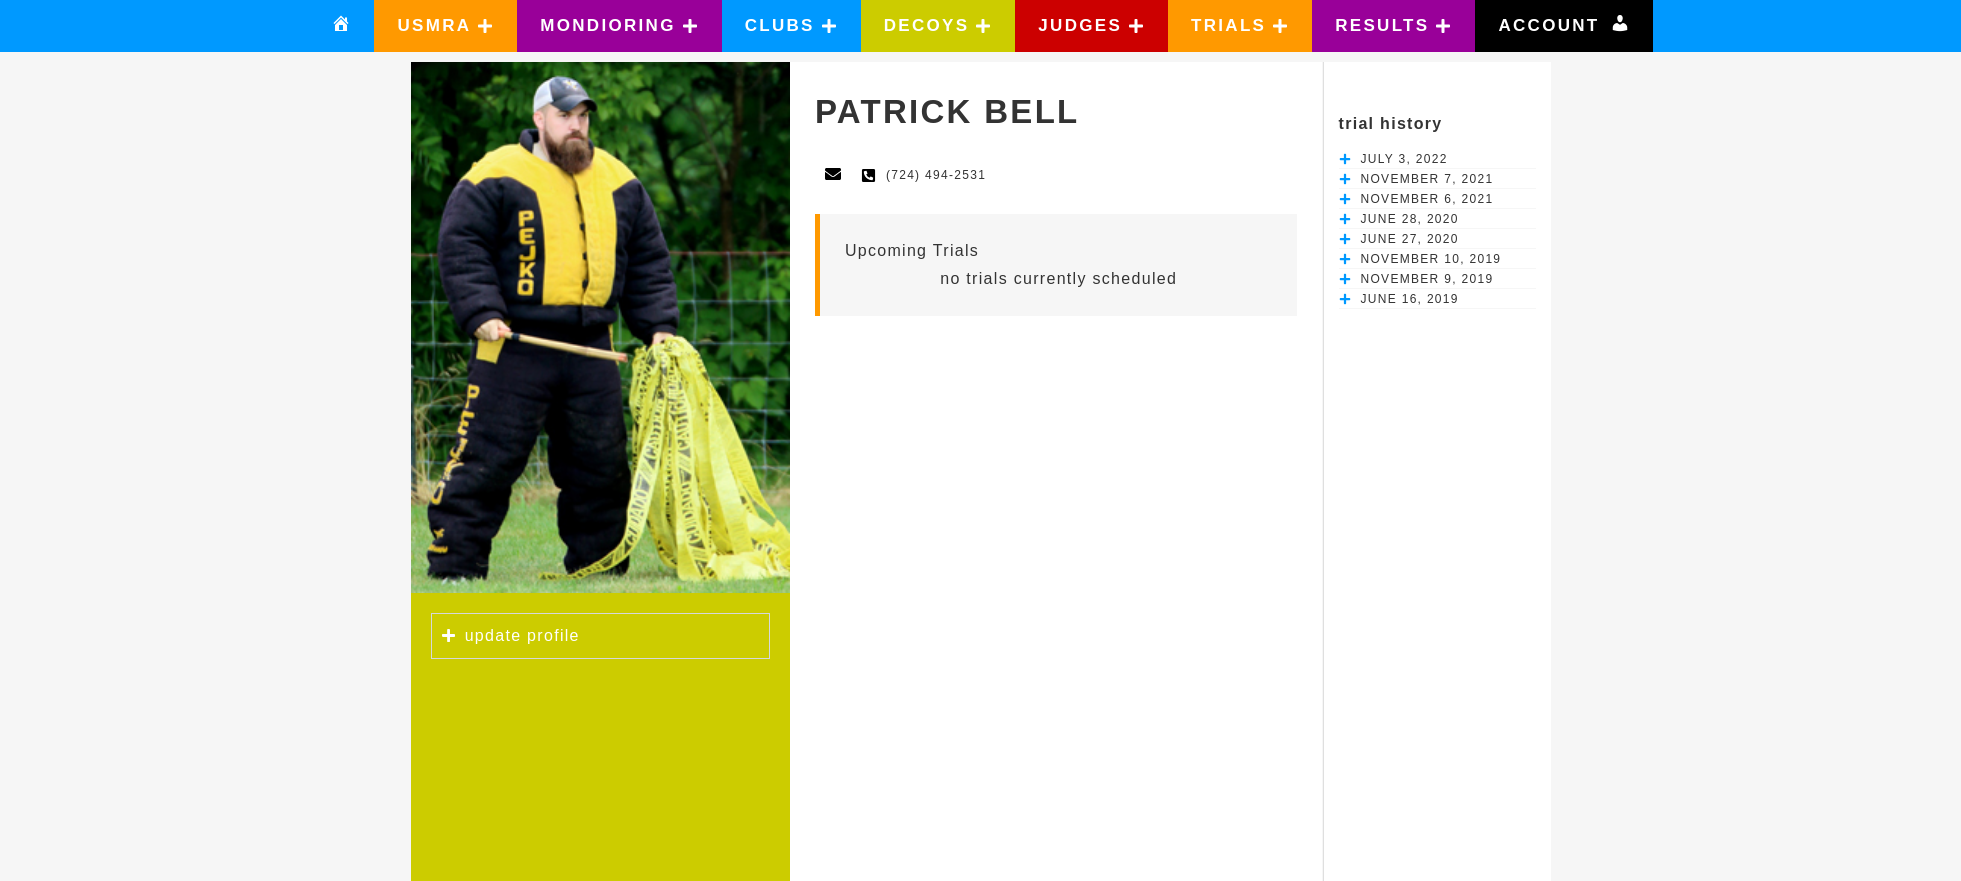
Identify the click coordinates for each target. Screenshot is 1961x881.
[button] (445, 26)
